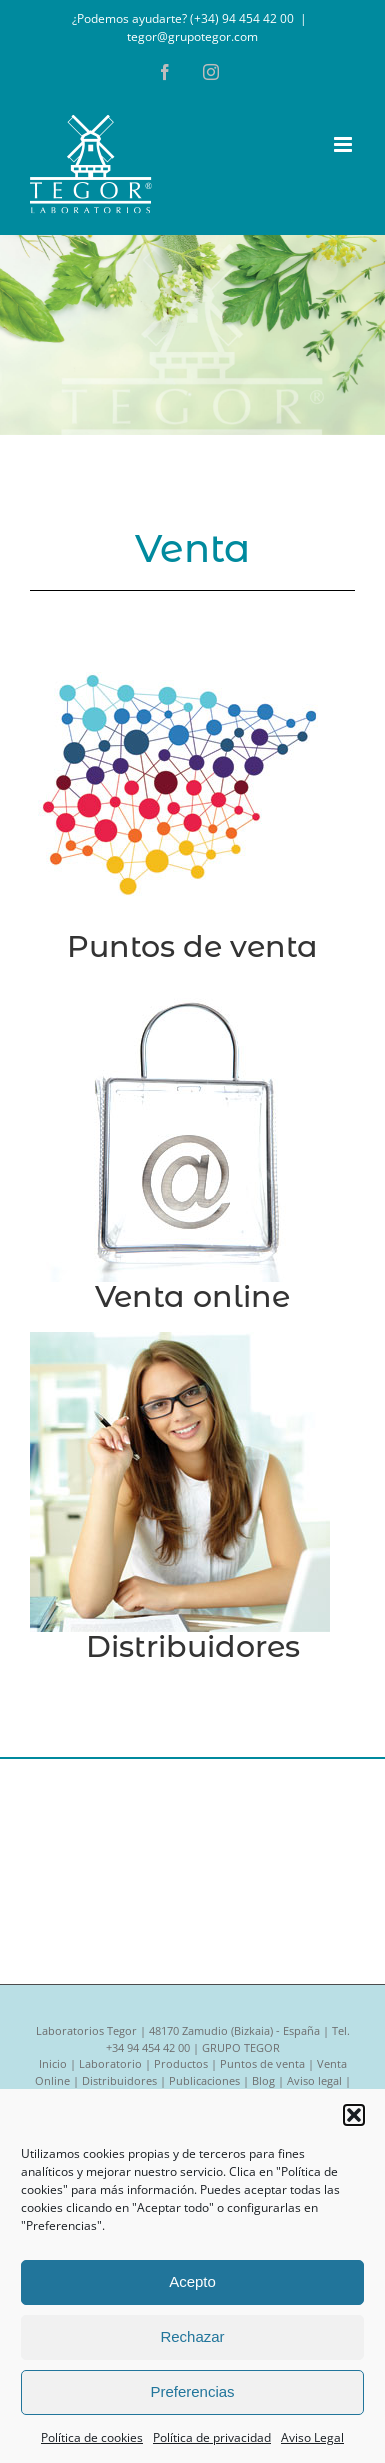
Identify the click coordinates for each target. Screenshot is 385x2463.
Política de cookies (92, 2437)
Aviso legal (314, 2080)
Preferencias (192, 2391)
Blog (263, 2080)
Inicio (53, 2063)
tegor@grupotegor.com (192, 36)
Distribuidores (193, 1646)
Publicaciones (204, 2080)
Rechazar (192, 2336)
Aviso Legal (312, 2437)
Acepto (192, 2281)
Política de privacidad (212, 2437)
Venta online (192, 1296)
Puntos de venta (192, 946)
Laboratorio (110, 2063)
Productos (181, 2063)
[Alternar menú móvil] (344, 144)
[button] (354, 2115)
